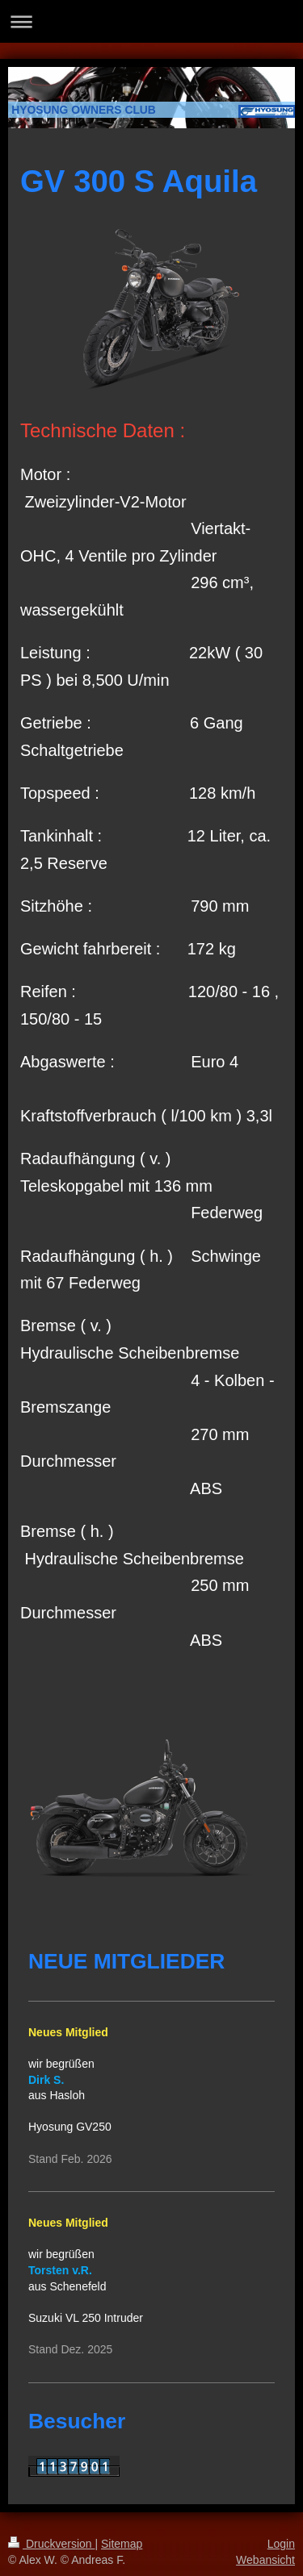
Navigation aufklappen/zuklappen (151, 21)
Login (281, 2543)
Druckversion (51, 2543)
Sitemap (121, 2543)
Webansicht (265, 2559)
